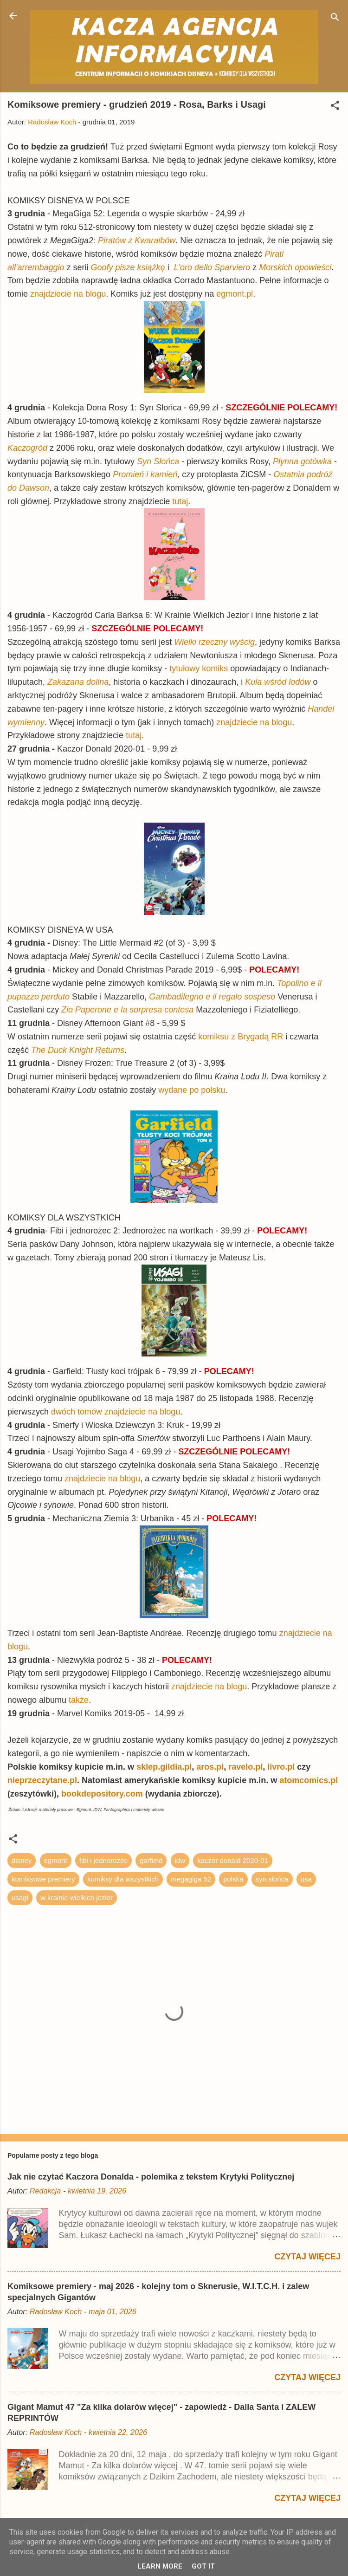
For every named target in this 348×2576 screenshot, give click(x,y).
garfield (151, 1860)
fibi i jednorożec (103, 1860)
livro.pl (282, 1766)
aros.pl (210, 1766)
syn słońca (272, 1879)
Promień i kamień (145, 474)
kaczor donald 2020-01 (232, 1860)
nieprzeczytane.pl (42, 1780)
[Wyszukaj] (335, 19)
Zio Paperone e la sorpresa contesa (127, 1009)
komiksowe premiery (43, 1879)
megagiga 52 (191, 1879)
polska (233, 1879)
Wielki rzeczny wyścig (214, 642)
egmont (55, 1860)
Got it (203, 2566)
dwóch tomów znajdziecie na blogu (115, 1411)
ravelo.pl (245, 1766)
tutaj (180, 501)
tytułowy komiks (198, 668)
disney (22, 1860)
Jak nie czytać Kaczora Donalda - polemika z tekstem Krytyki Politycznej (150, 2176)
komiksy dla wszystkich (123, 1879)
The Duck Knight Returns (77, 1050)
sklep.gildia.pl (164, 1766)
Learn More (159, 2566)
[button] (335, 107)
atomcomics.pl (308, 1780)
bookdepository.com (102, 1793)
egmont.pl (234, 293)
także (79, 1700)
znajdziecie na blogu (68, 293)
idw (180, 1860)
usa (306, 1879)
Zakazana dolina (78, 682)
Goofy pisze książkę (128, 267)
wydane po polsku (191, 1090)
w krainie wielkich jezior (76, 1897)
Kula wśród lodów (277, 682)
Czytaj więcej (307, 2256)
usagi (20, 1897)
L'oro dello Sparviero (212, 267)
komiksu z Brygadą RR (240, 1036)
